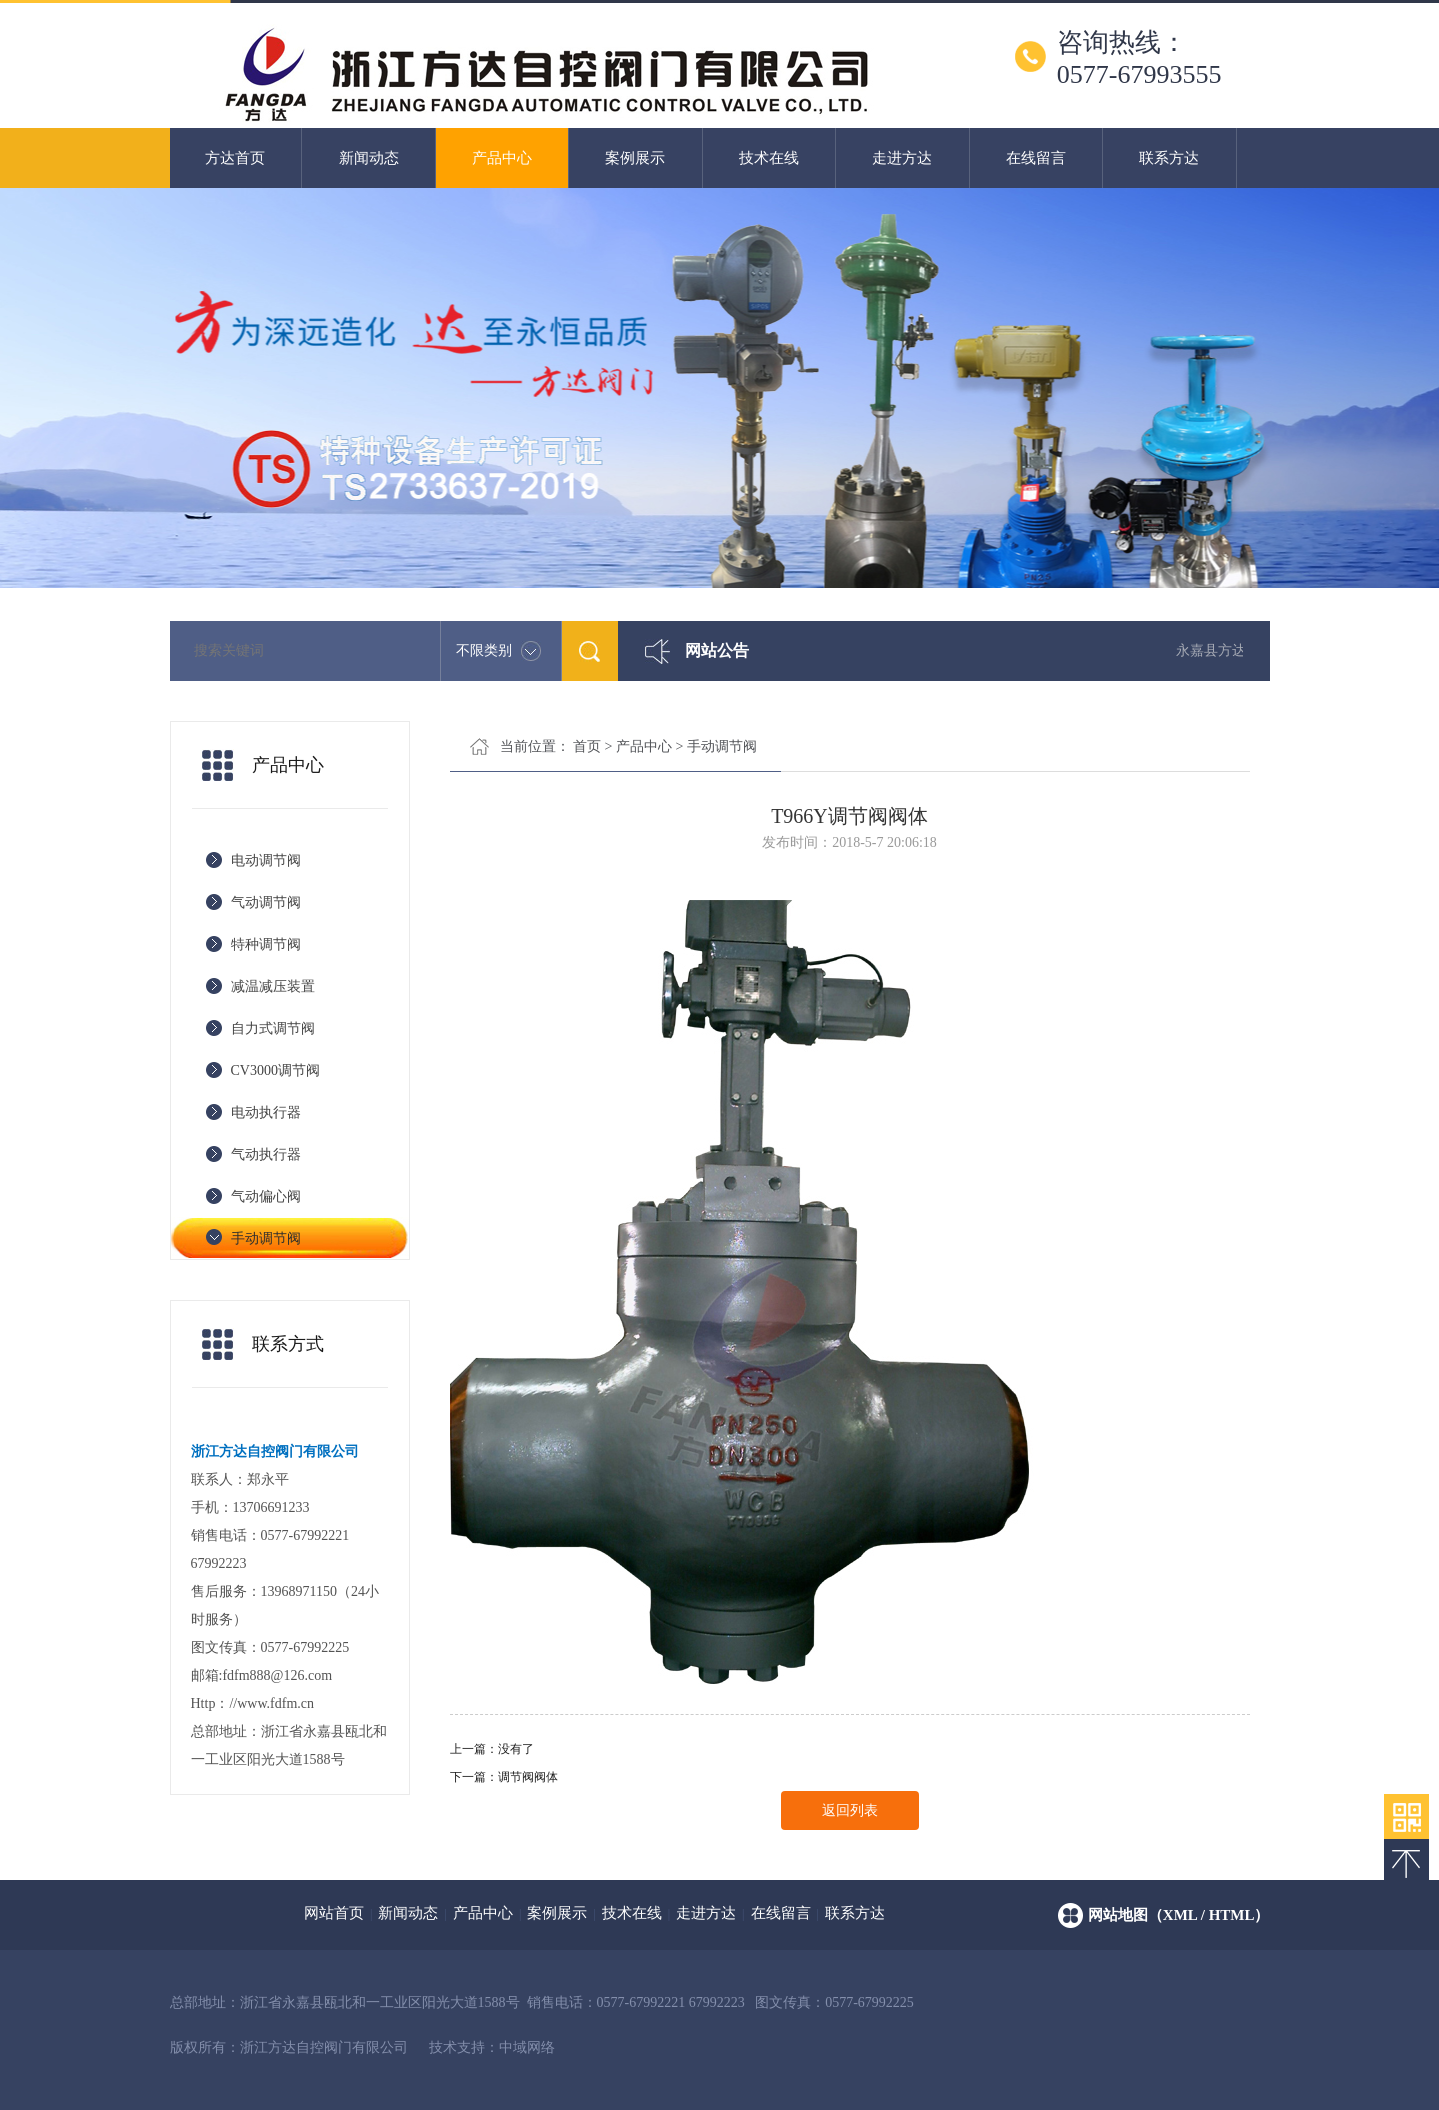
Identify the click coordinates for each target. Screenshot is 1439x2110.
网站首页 (334, 1913)
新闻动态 (369, 158)
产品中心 (502, 158)
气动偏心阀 (266, 1196)
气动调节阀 (266, 902)
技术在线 (769, 158)
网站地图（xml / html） (1179, 1915)
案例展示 (635, 158)
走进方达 (902, 158)
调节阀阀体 (528, 1777)
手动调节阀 (266, 1238)
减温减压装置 (273, 986)
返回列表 (850, 1810)
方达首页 (235, 158)
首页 (587, 746)
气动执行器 (266, 1154)
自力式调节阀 (273, 1028)
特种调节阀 (266, 944)
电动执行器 (266, 1112)
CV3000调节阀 (275, 1070)
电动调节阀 (266, 860)
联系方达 (1169, 158)
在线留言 (1036, 158)
